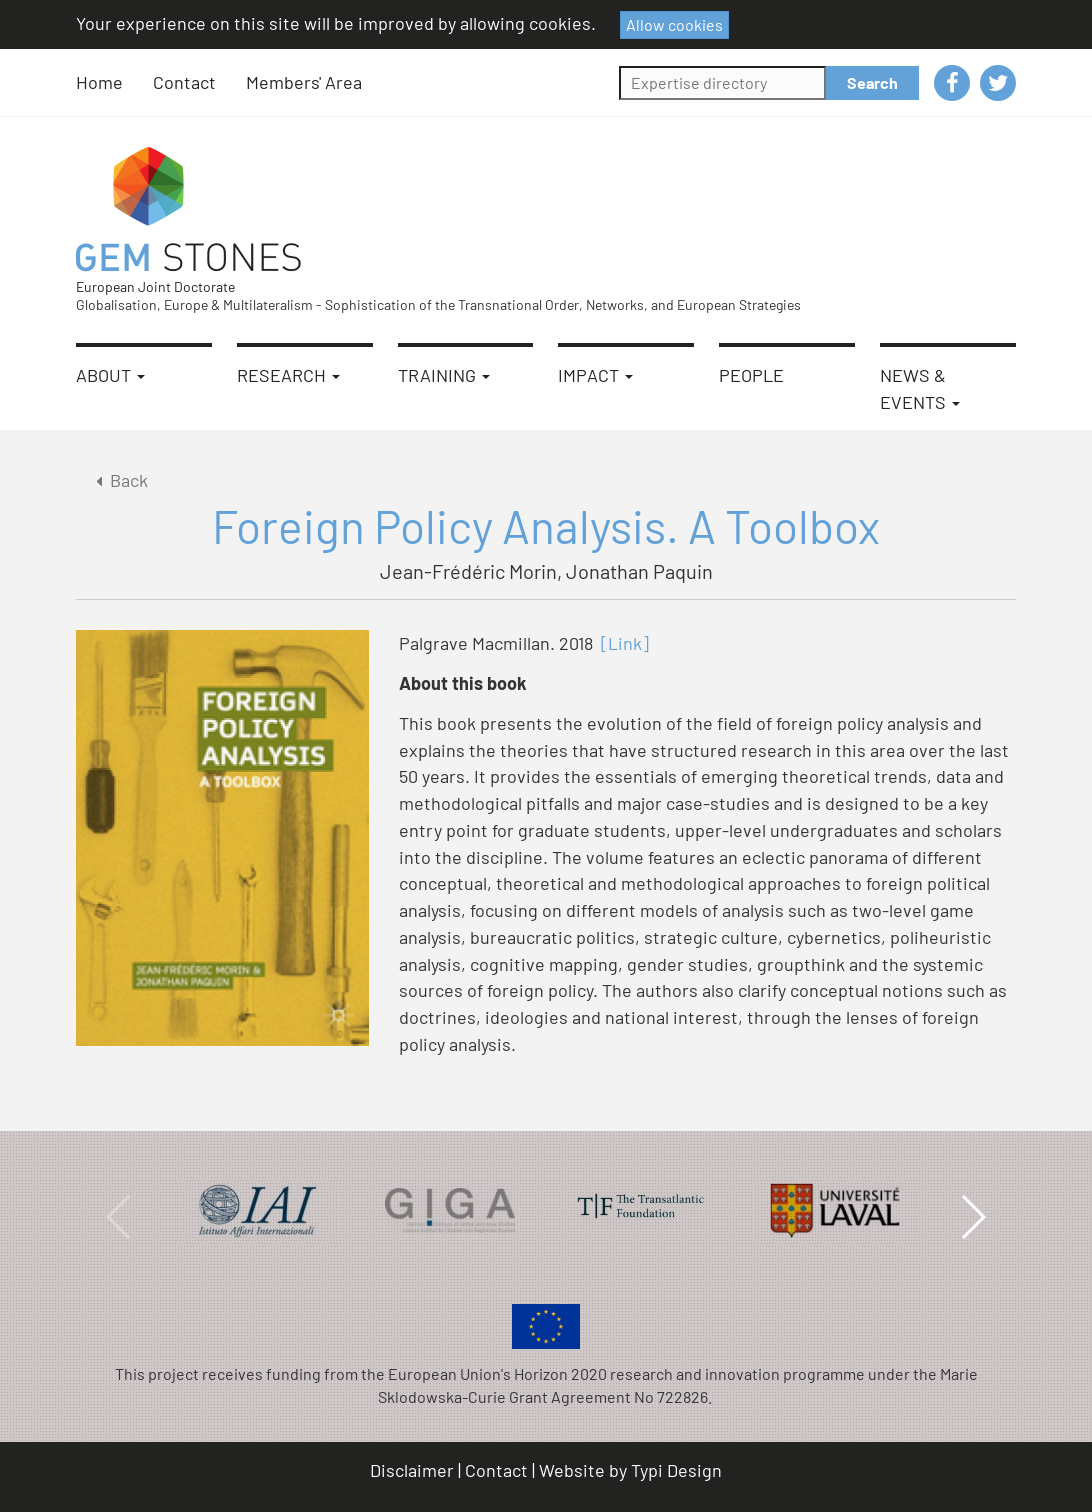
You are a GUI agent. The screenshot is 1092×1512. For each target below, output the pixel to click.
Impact (595, 375)
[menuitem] (114, 82)
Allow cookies (674, 24)
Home (99, 82)
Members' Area (304, 82)
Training (444, 375)
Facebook (952, 83)
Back (118, 480)
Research (288, 375)
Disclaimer (412, 1470)
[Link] (625, 643)
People (751, 375)
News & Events (920, 388)
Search (872, 82)
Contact (184, 82)
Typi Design (676, 1470)
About (110, 375)
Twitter (998, 83)
